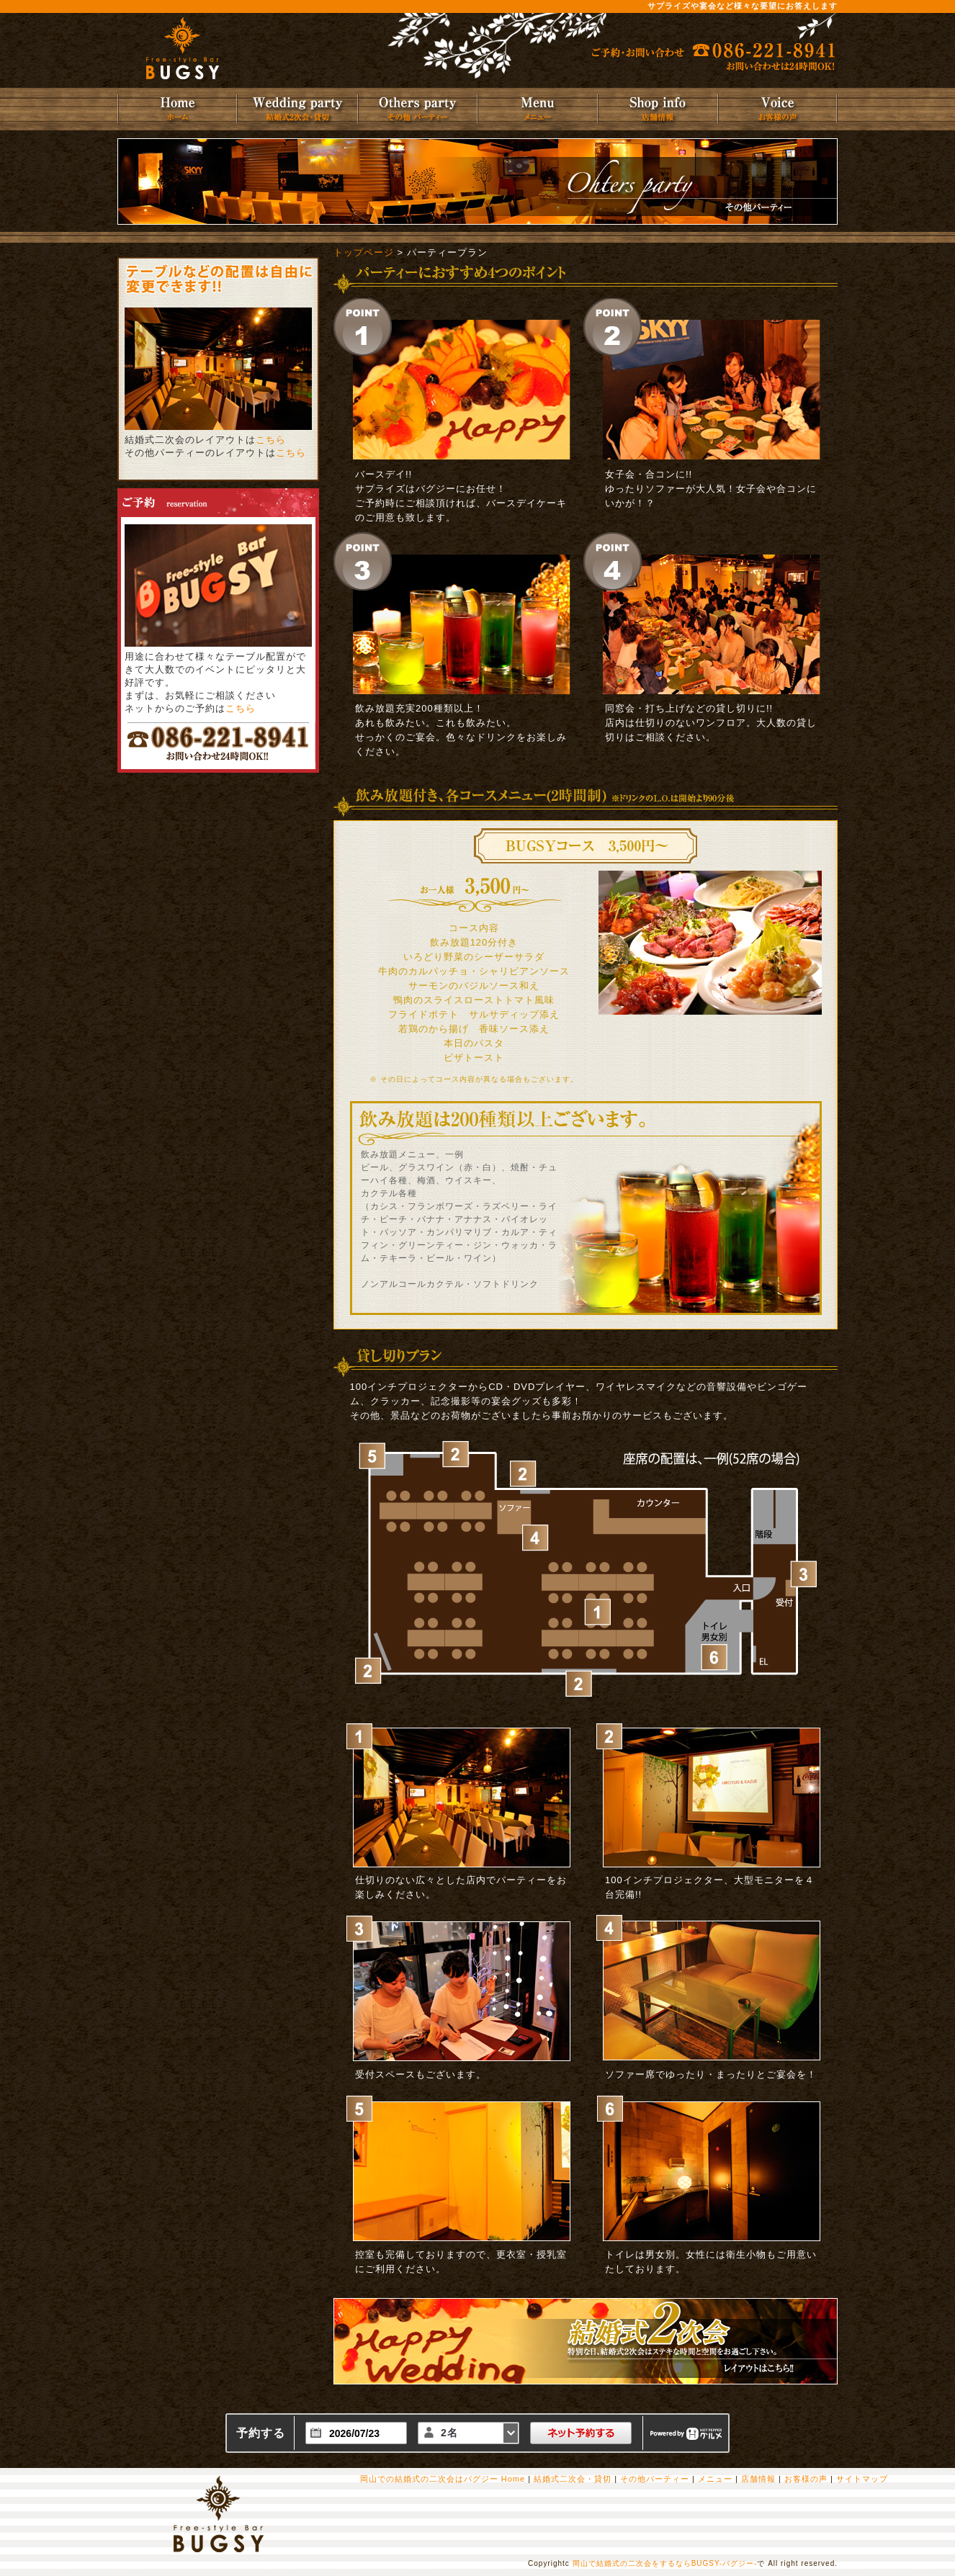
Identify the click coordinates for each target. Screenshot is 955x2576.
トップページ (363, 252)
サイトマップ (862, 2478)
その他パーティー (654, 2478)
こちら (271, 439)
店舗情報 (758, 2478)
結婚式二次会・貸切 (572, 2478)
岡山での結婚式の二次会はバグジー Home (442, 2478)
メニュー (715, 2478)
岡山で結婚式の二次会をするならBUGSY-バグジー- (665, 2563)
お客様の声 (806, 2478)
